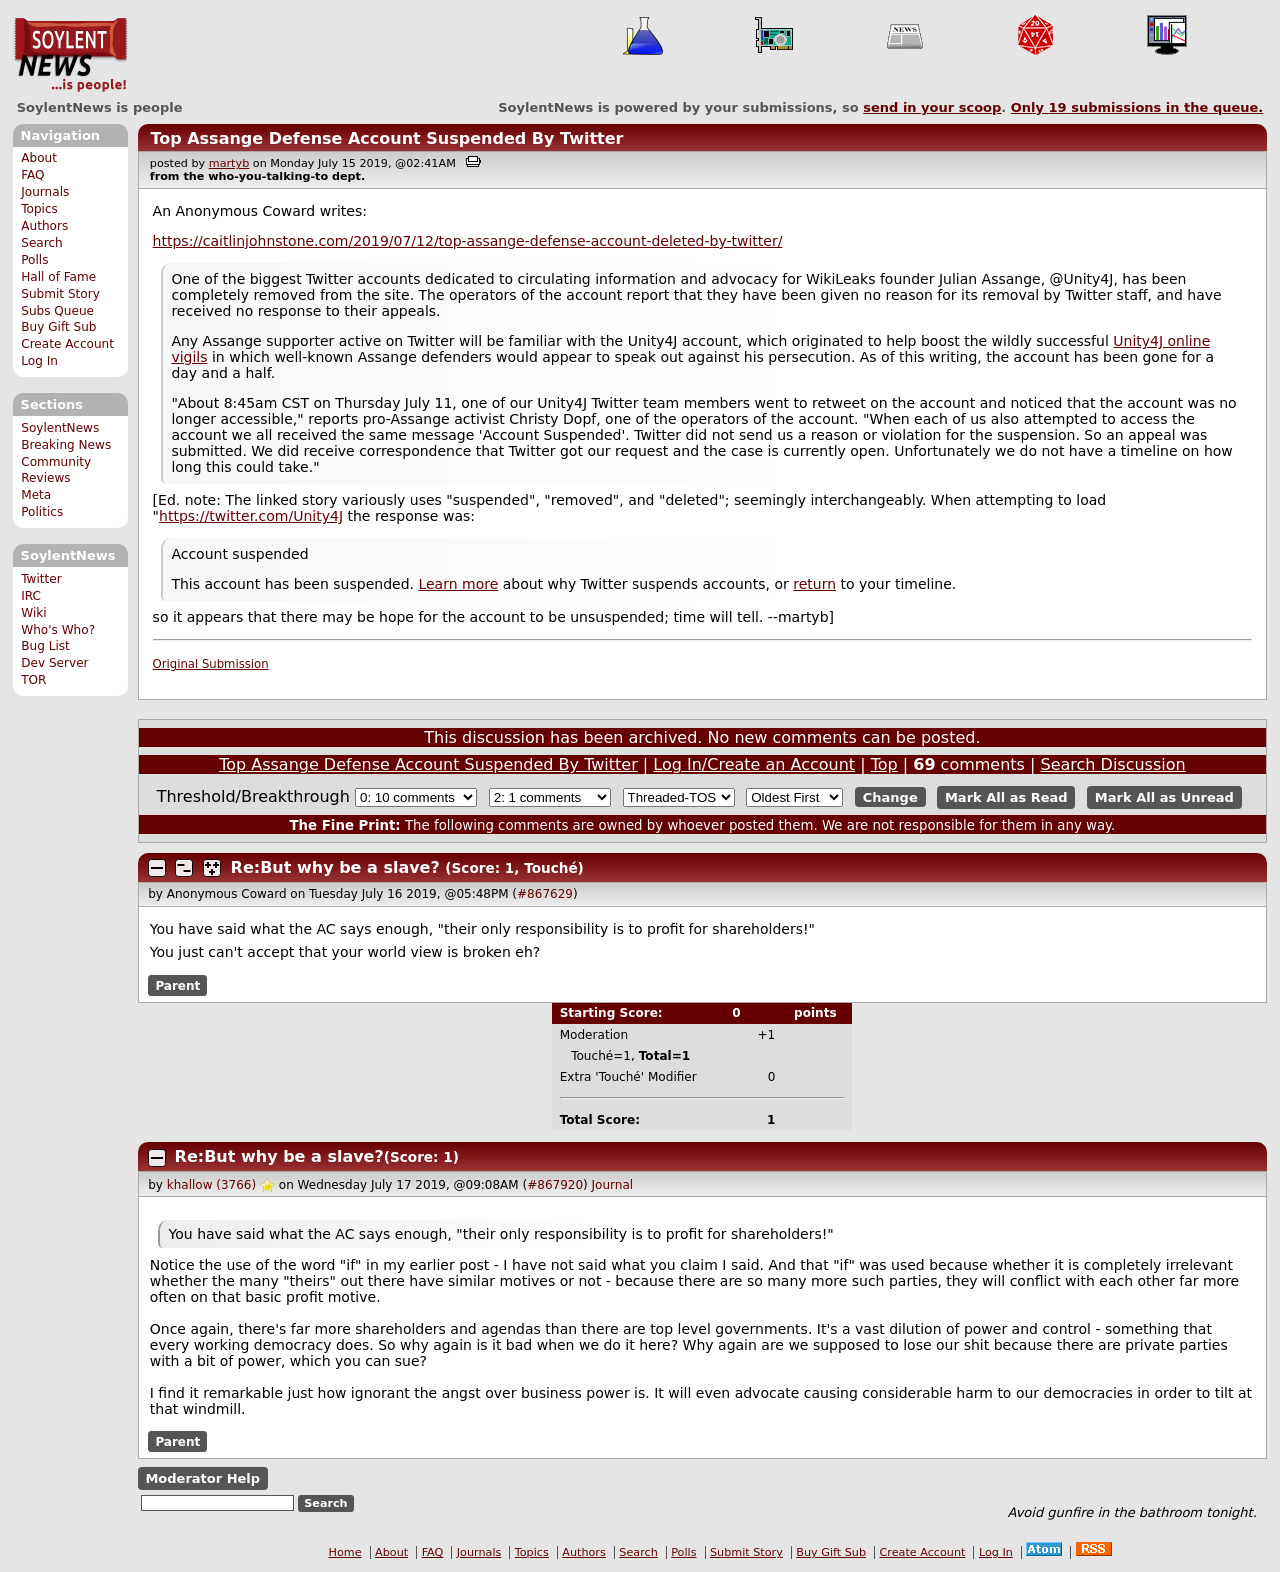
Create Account (67, 344)
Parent (177, 985)
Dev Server (54, 663)
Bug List (45, 646)
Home (345, 1552)
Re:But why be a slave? (335, 867)
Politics (42, 512)
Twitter (41, 579)
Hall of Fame (58, 277)
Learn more (458, 584)
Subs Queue (57, 311)
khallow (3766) (211, 1185)
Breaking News (66, 445)
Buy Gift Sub (58, 327)
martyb (229, 163)
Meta (36, 495)
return (814, 584)
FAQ (32, 175)
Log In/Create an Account (754, 764)
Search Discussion (1113, 764)
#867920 (555, 1185)
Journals (45, 192)
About (39, 158)
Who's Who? (58, 630)
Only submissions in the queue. (1137, 107)
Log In (39, 361)
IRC (31, 596)
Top (884, 764)
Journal (613, 1185)
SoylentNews (70, 55)
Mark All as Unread (1164, 797)
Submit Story (60, 294)
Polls (34, 260)
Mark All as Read (1006, 797)
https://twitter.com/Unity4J (251, 516)
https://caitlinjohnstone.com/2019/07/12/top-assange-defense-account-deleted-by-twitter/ (468, 241)
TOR (33, 680)
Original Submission (211, 664)
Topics (39, 209)
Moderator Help (202, 1478)
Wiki (33, 613)
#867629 (545, 894)
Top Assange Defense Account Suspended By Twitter (386, 138)
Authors (44, 226)
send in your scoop (932, 107)
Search (42, 243)
